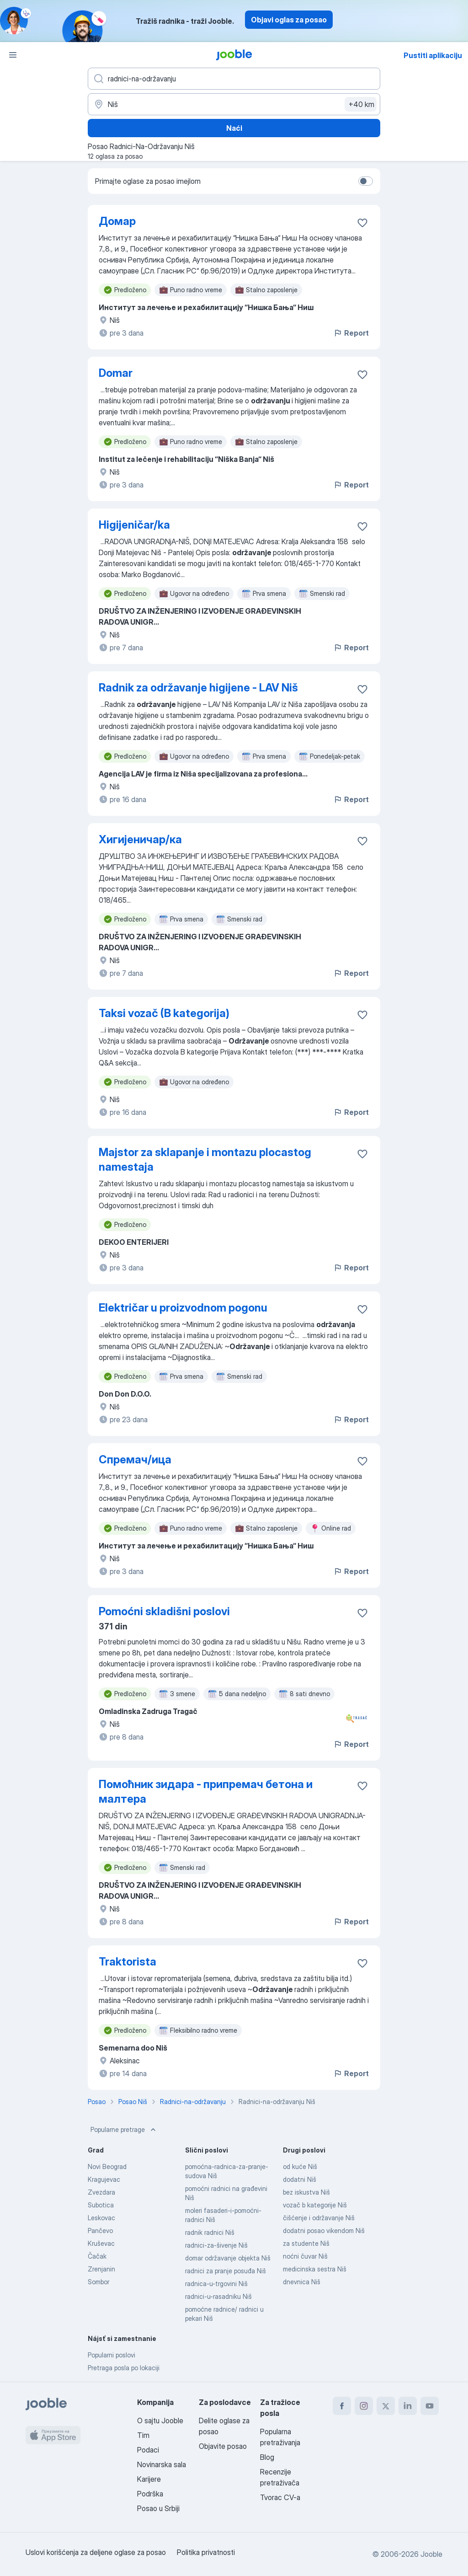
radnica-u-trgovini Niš (216, 2283)
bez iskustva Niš (306, 2192)
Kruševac (101, 2243)
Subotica (101, 2205)
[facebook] (342, 2406)
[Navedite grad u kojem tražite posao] (234, 104)
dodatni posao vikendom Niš (324, 2230)
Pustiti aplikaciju (433, 55)
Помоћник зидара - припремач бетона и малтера (206, 1791)
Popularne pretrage (124, 2129)
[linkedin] (408, 2406)
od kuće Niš (300, 2166)
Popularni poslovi (111, 2355)
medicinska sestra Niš (314, 2269)
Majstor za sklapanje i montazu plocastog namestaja (205, 1159)
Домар (117, 221)
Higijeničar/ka (134, 524)
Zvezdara (101, 2192)
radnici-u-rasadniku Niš (218, 2296)
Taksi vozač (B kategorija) (164, 1013)
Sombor (98, 2282)
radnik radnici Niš (209, 2232)
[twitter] (386, 2406)
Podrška (150, 2493)
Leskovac (101, 2218)
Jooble (431, 2554)
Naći (234, 128)
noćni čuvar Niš (305, 2256)
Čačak (97, 2256)
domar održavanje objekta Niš (228, 2258)
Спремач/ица (135, 1459)
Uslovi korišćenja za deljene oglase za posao (96, 2552)
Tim (143, 2435)
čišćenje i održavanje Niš (319, 2218)
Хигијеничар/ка (140, 839)
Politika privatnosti (206, 2552)
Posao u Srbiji (158, 2508)
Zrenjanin (101, 2269)
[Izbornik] (13, 55)
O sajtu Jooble (160, 2420)
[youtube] (429, 2406)
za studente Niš (306, 2243)
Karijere (149, 2479)
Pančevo (100, 2230)
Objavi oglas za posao (289, 19)
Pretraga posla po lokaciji (124, 2368)
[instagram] (364, 2406)
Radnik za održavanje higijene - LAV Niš (198, 687)
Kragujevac (104, 2179)
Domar (116, 373)
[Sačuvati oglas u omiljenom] (362, 222)
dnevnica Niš (301, 2282)
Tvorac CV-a (280, 2497)
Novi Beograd (107, 2166)
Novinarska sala (161, 2464)
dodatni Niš (299, 2179)
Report (351, 332)
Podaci (148, 2449)
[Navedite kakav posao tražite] (234, 79)
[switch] (365, 181)
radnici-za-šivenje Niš (216, 2245)
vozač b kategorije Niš (315, 2205)
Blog (267, 2457)
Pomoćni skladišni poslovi (164, 1611)
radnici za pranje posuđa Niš (225, 2271)
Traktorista (127, 1961)
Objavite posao (223, 2446)
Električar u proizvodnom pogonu (183, 1307)
